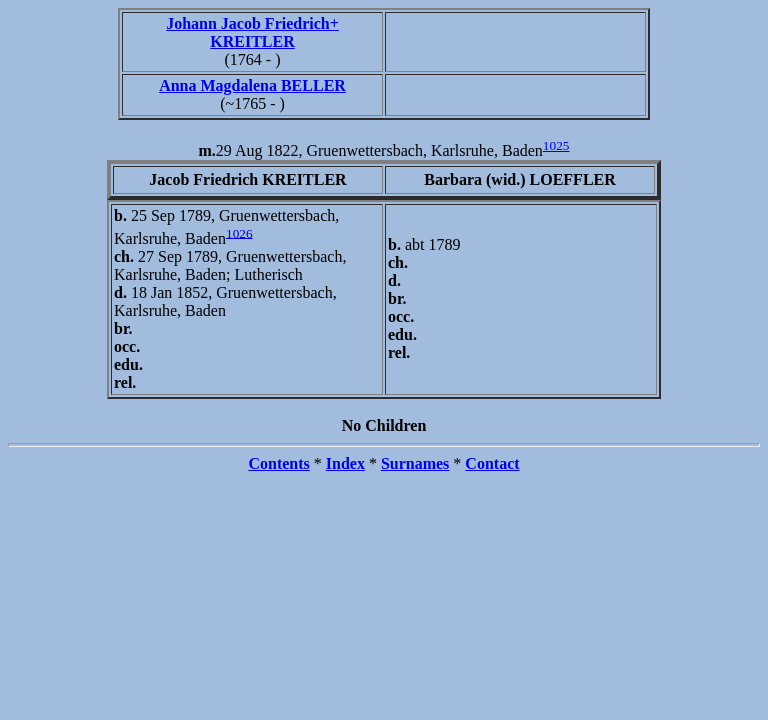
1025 (556, 145)
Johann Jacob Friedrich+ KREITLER (252, 32)
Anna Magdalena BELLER (252, 85)
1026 (239, 232)
